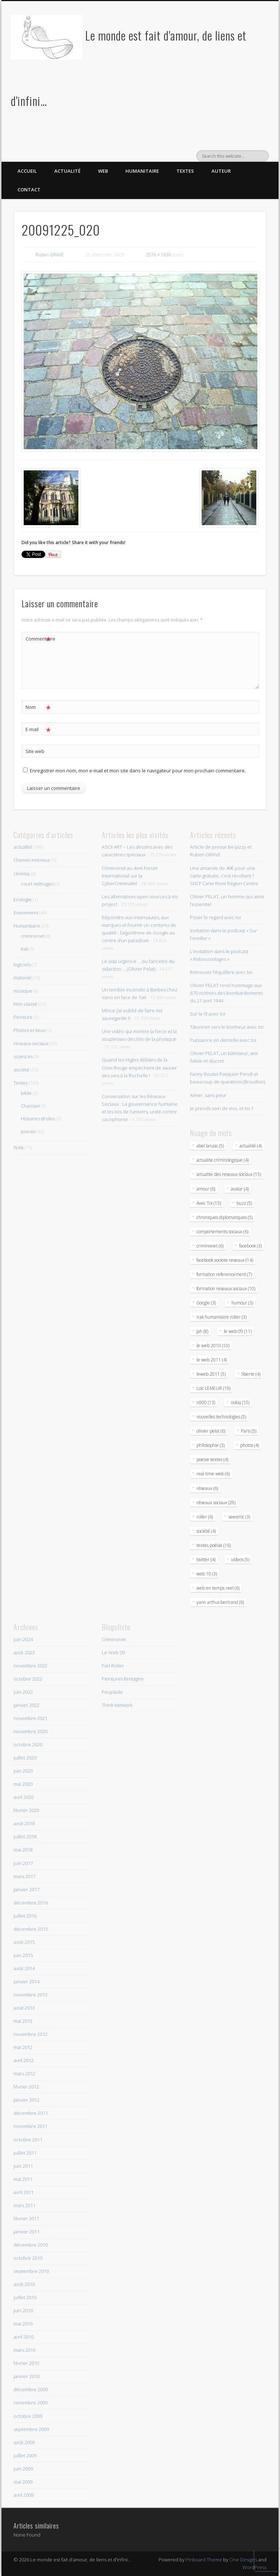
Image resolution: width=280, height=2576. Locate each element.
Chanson (30, 1105)
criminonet (32, 936)
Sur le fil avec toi (207, 1013)
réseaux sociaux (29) (216, 1502)
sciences (23, 1056)
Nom (38, 707)
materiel (22, 977)
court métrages (37, 883)
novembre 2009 (30, 2402)
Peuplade (112, 1692)
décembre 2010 (30, 2244)
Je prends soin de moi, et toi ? (221, 1108)
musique (22, 990)
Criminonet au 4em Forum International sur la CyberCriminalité (130, 876)
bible (26, 1093)
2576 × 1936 (158, 255)
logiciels (22, 964)
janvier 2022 (26, 1705)
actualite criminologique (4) (223, 1160)
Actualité (67, 171)
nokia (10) (240, 1402)
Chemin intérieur (31, 860)
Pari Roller (113, 1665)
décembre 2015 (30, 1929)
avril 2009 (23, 2495)
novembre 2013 (30, 1994)
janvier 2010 (26, 2376)
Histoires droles (38, 1118)
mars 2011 (24, 2205)
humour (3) (242, 1303)
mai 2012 (22, 2047)
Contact (29, 189)
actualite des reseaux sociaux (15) (229, 1174)
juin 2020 (23, 1770)
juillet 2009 (24, 2455)
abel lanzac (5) (210, 1146)
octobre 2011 (27, 2139)
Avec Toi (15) (209, 1203)
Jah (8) (202, 1331)
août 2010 (24, 2284)
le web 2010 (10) (213, 1345)
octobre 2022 (27, 1678)
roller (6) (205, 1517)
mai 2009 (22, 2481)
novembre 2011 (30, 2126)
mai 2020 (22, 1784)
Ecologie (22, 899)
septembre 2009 (31, 2429)
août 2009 (24, 2442)
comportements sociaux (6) (222, 1231)
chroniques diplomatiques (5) (225, 1217)
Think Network (117, 1705)
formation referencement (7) (224, 1274)
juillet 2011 (24, 2152)
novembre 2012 (30, 2034)
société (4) (206, 1531)
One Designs (243, 2559)
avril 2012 (23, 2060)
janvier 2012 (26, 2100)
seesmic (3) (239, 1517)
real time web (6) (213, 1474)
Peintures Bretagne (123, 1678)
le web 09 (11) (238, 1331)
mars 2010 (24, 2350)
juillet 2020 (24, 1757)
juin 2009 (23, 2468)
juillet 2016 (24, 1915)
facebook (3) (250, 1246)
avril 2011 (23, 2192)
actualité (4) (251, 1146)
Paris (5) (248, 1431)
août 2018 (24, 1823)
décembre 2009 (30, 2389)
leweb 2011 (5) (211, 1374)
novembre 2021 (30, 1718)
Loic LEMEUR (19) (213, 1388)
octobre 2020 (27, 1744)
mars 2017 (24, 1876)
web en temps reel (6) (218, 1588)
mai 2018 (22, 1849)
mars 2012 (24, 2073)
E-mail (38, 729)
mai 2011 (22, 2179)
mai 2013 (22, 2021)
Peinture (22, 1017)
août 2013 (24, 2007)
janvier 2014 (26, 1981)
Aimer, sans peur (208, 1095)
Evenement (25, 912)
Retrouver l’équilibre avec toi (221, 972)
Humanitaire (142, 171)
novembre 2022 (30, 1665)
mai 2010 (22, 2323)
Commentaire (38, 638)
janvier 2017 (26, 1889)
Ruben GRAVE (50, 255)
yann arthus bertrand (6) (220, 1602)
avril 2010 (23, 2337)
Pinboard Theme (204, 2559)
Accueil (27, 171)
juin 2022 (23, 1692)
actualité (22, 847)
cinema (21, 873)
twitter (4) (206, 1559)
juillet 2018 (24, 1836)
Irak (24, 948)
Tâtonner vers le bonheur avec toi (227, 1027)
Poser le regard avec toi (215, 917)
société (21, 1069)
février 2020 (26, 1810)
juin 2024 (23, 1639)
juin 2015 (23, 1955)
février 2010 (26, 2363)
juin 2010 (23, 2310)
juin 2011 (23, 2166)
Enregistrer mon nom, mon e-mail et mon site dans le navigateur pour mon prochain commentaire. (138, 770)
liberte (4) (250, 1374)
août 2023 (24, 1652)
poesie (28, 1131)
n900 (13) (206, 1402)
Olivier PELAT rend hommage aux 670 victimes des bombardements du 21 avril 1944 (226, 993)
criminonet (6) (210, 1246)
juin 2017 (23, 1863)
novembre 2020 (30, 1731)
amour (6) (206, 1189)
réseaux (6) (207, 1488)
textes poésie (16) (214, 1545)
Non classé (25, 1004)
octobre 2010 (27, 2258)
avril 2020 (23, 1797)
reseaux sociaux (30, 1043)
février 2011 (26, 2218)
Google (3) (206, 1303)
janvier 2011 (26, 2231)
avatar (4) (240, 1189)
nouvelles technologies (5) (221, 1417)
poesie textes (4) (212, 1459)
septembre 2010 (31, 2271)
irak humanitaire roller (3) (221, 1317)
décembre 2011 (30, 2113)
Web (103, 171)
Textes (185, 171)
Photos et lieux (29, 1030)
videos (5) (240, 1559)
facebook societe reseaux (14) (225, 1260)
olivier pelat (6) (211, 1431)
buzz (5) (244, 1203)
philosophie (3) (211, 1445)
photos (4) (249, 1445)
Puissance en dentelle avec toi (223, 1040)
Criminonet (114, 1639)
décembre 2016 (30, 1902)
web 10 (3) (207, 1574)
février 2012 (26, 2086)
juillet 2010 (24, 2297)
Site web (35, 751)
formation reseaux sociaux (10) (226, 1288)
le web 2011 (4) (212, 1360)
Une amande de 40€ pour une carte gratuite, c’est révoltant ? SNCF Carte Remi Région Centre (224, 876)
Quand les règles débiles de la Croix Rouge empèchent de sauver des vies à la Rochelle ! (139, 1067)
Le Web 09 (113, 1652)
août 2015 (24, 1942)
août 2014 (24, 1968)
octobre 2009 (27, 2416)
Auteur (221, 171)
